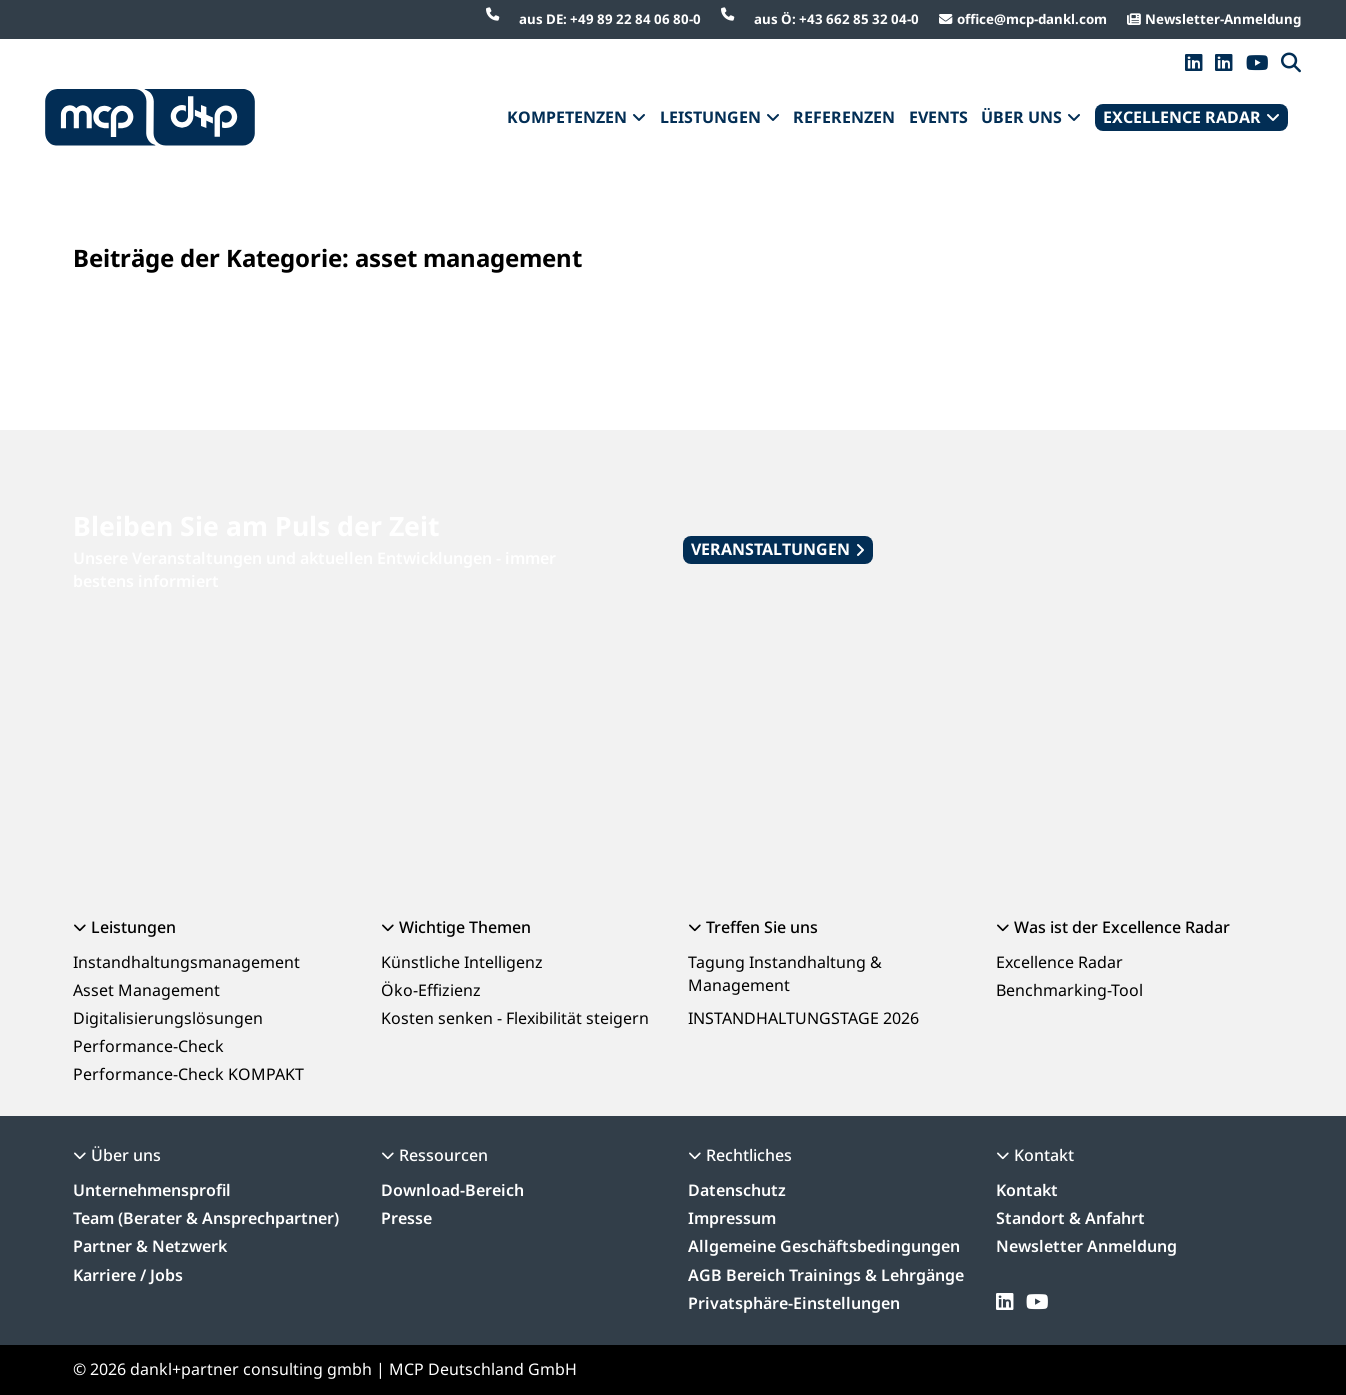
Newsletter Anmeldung (1086, 1246)
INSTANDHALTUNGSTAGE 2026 (803, 1018)
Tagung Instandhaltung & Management (785, 973)
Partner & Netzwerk (150, 1246)
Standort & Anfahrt (1070, 1218)
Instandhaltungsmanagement (186, 962)
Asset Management (146, 990)
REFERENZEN (844, 117)
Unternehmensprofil (152, 1190)
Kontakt (1027, 1190)
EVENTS (938, 117)
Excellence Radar (1059, 962)
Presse (406, 1218)
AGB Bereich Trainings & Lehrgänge (826, 1275)
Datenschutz (737, 1190)
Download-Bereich (452, 1190)
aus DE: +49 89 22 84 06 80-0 (610, 19)
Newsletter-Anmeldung (1223, 19)
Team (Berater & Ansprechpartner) (206, 1218)
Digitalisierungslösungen (168, 1018)
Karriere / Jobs (128, 1275)
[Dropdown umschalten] (639, 118)
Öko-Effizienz (431, 990)
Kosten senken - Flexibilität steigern (515, 1018)
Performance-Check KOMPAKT (188, 1074)
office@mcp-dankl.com (1032, 19)
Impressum (732, 1218)
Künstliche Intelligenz (462, 962)
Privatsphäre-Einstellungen (794, 1303)
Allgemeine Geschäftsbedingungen (824, 1246)
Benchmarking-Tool (1069, 990)
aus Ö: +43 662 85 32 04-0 (836, 19)
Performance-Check (148, 1046)
